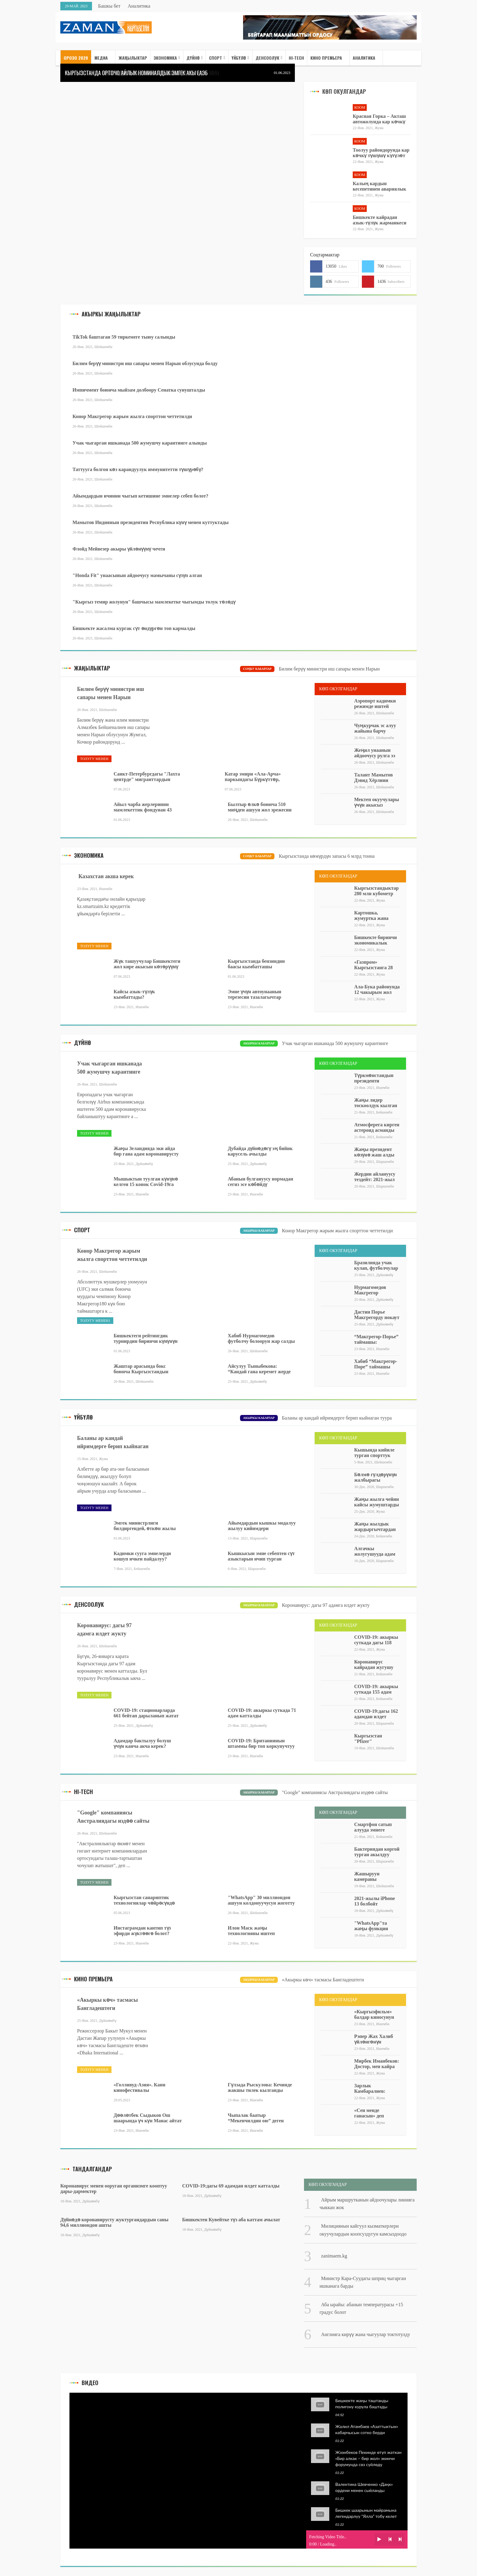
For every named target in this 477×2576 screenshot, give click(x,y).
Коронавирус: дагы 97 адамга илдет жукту (326, 1605)
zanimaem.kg (334, 2255)
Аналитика (139, 6)
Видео (90, 2383)
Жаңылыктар (132, 58)
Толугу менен (94, 759)
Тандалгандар (92, 2169)
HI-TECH (296, 58)
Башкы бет (109, 6)
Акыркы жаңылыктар (111, 314)
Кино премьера (326, 58)
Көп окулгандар (344, 91)
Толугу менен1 (95, 1320)
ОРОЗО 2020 (76, 58)
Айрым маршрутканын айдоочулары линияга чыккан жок (367, 2203)
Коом (359, 107)
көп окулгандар (338, 1999)
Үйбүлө (238, 58)
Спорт (215, 58)
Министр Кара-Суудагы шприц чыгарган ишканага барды (363, 2282)
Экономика (165, 58)
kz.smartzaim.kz (93, 906)
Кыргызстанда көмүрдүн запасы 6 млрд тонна (326, 856)
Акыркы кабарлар (259, 1043)
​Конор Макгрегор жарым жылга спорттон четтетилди (337, 1230)
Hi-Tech (83, 1792)
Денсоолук (267, 58)
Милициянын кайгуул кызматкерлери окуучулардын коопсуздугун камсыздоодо (363, 2229)
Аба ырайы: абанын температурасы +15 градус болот (361, 2308)
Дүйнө (193, 58)
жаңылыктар (92, 668)
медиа (101, 58)
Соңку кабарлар (257, 668)
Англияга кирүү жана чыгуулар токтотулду (365, 2334)
